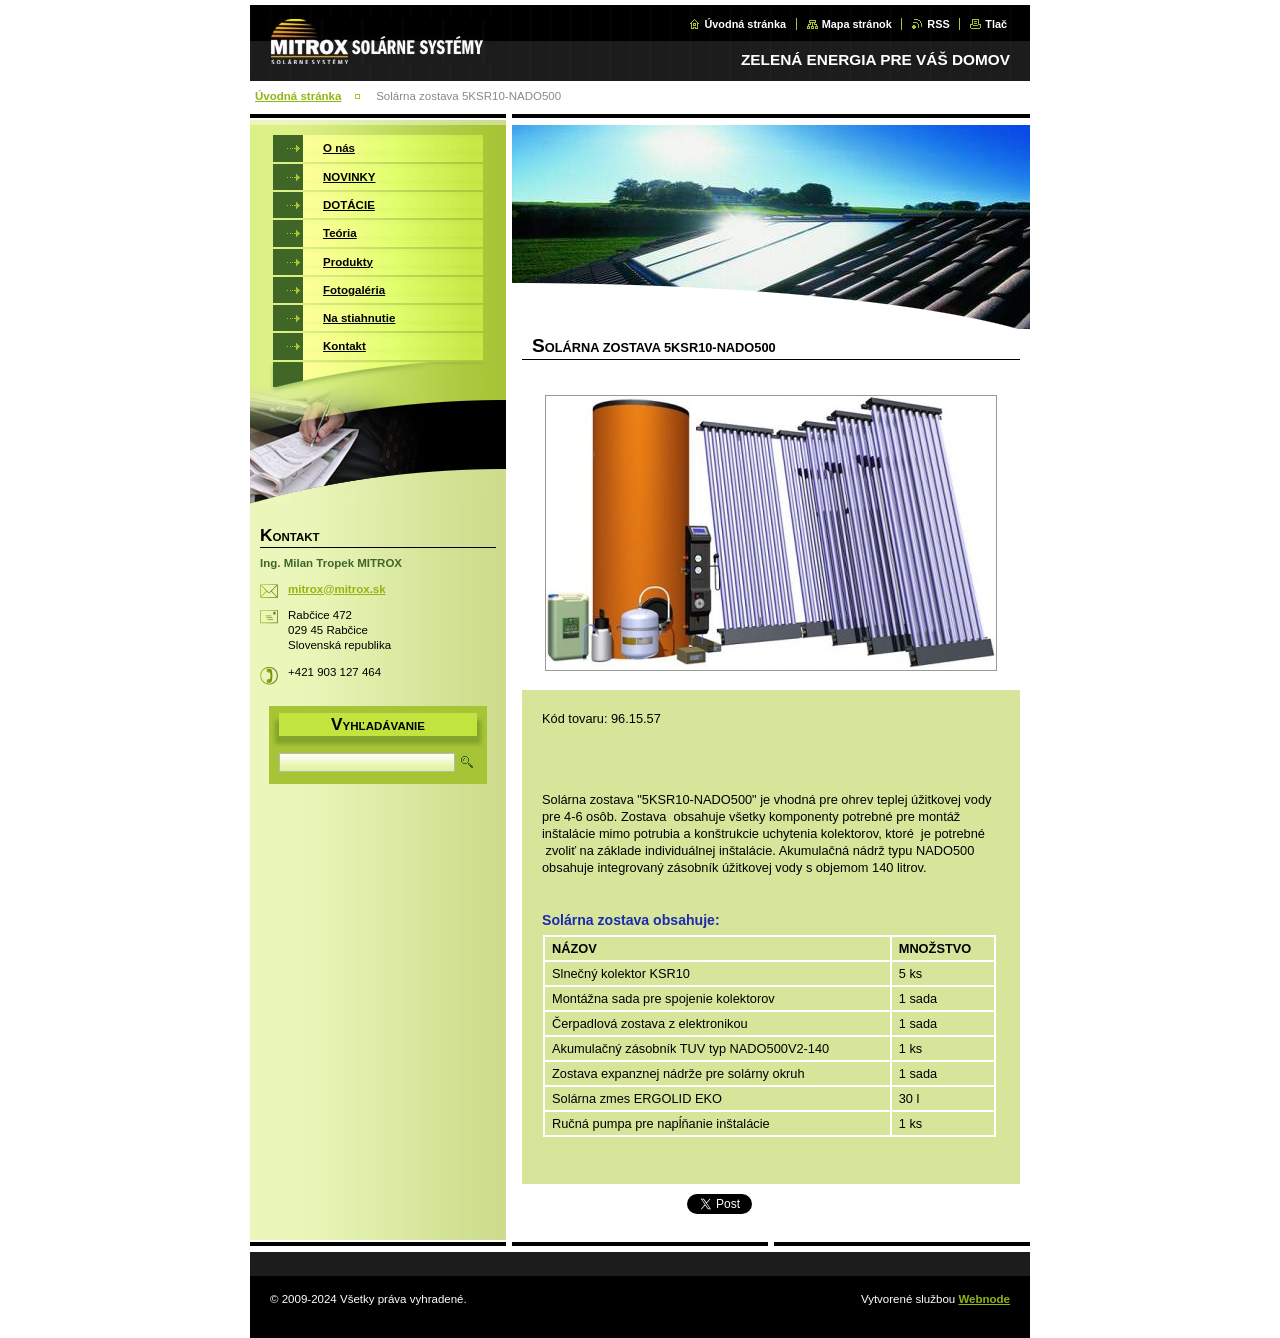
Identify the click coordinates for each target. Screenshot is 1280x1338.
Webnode (984, 1299)
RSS (938, 24)
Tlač (996, 24)
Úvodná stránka (745, 24)
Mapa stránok (857, 24)
